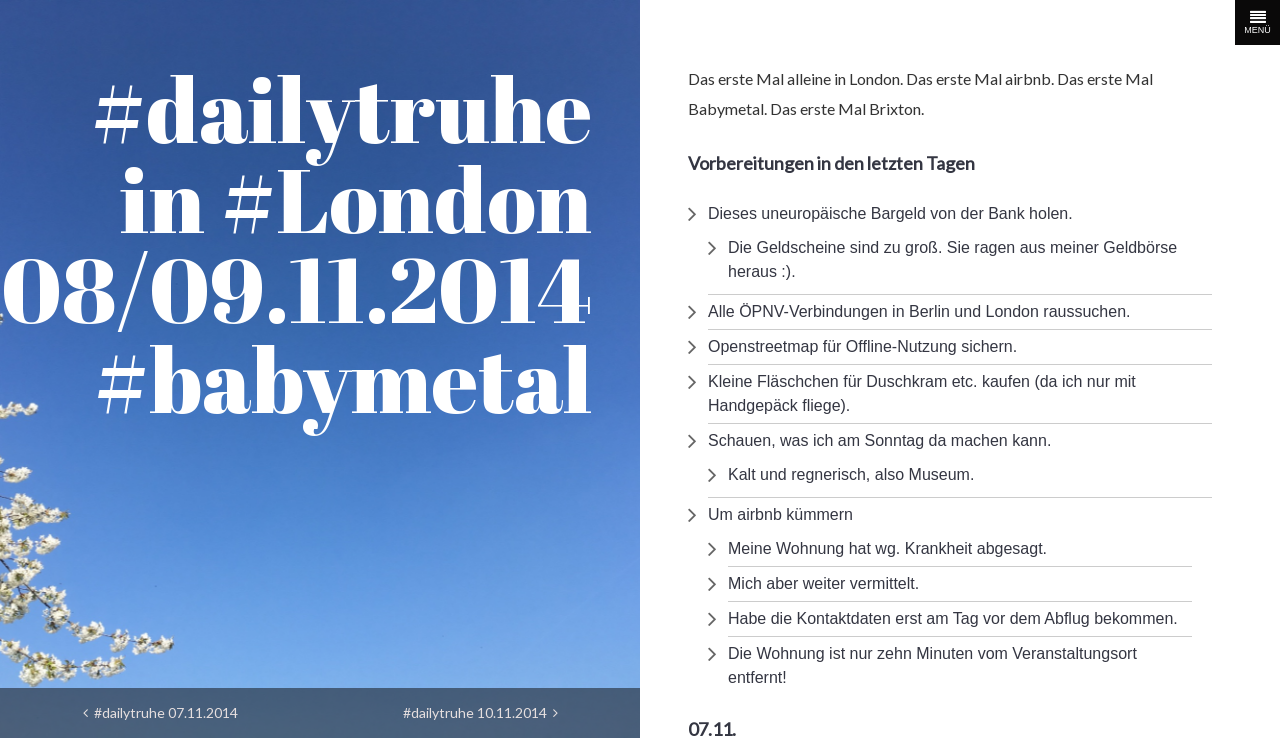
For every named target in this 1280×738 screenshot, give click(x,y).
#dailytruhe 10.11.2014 (480, 712)
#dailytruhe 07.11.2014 (160, 712)
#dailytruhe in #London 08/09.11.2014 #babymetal (296, 243)
